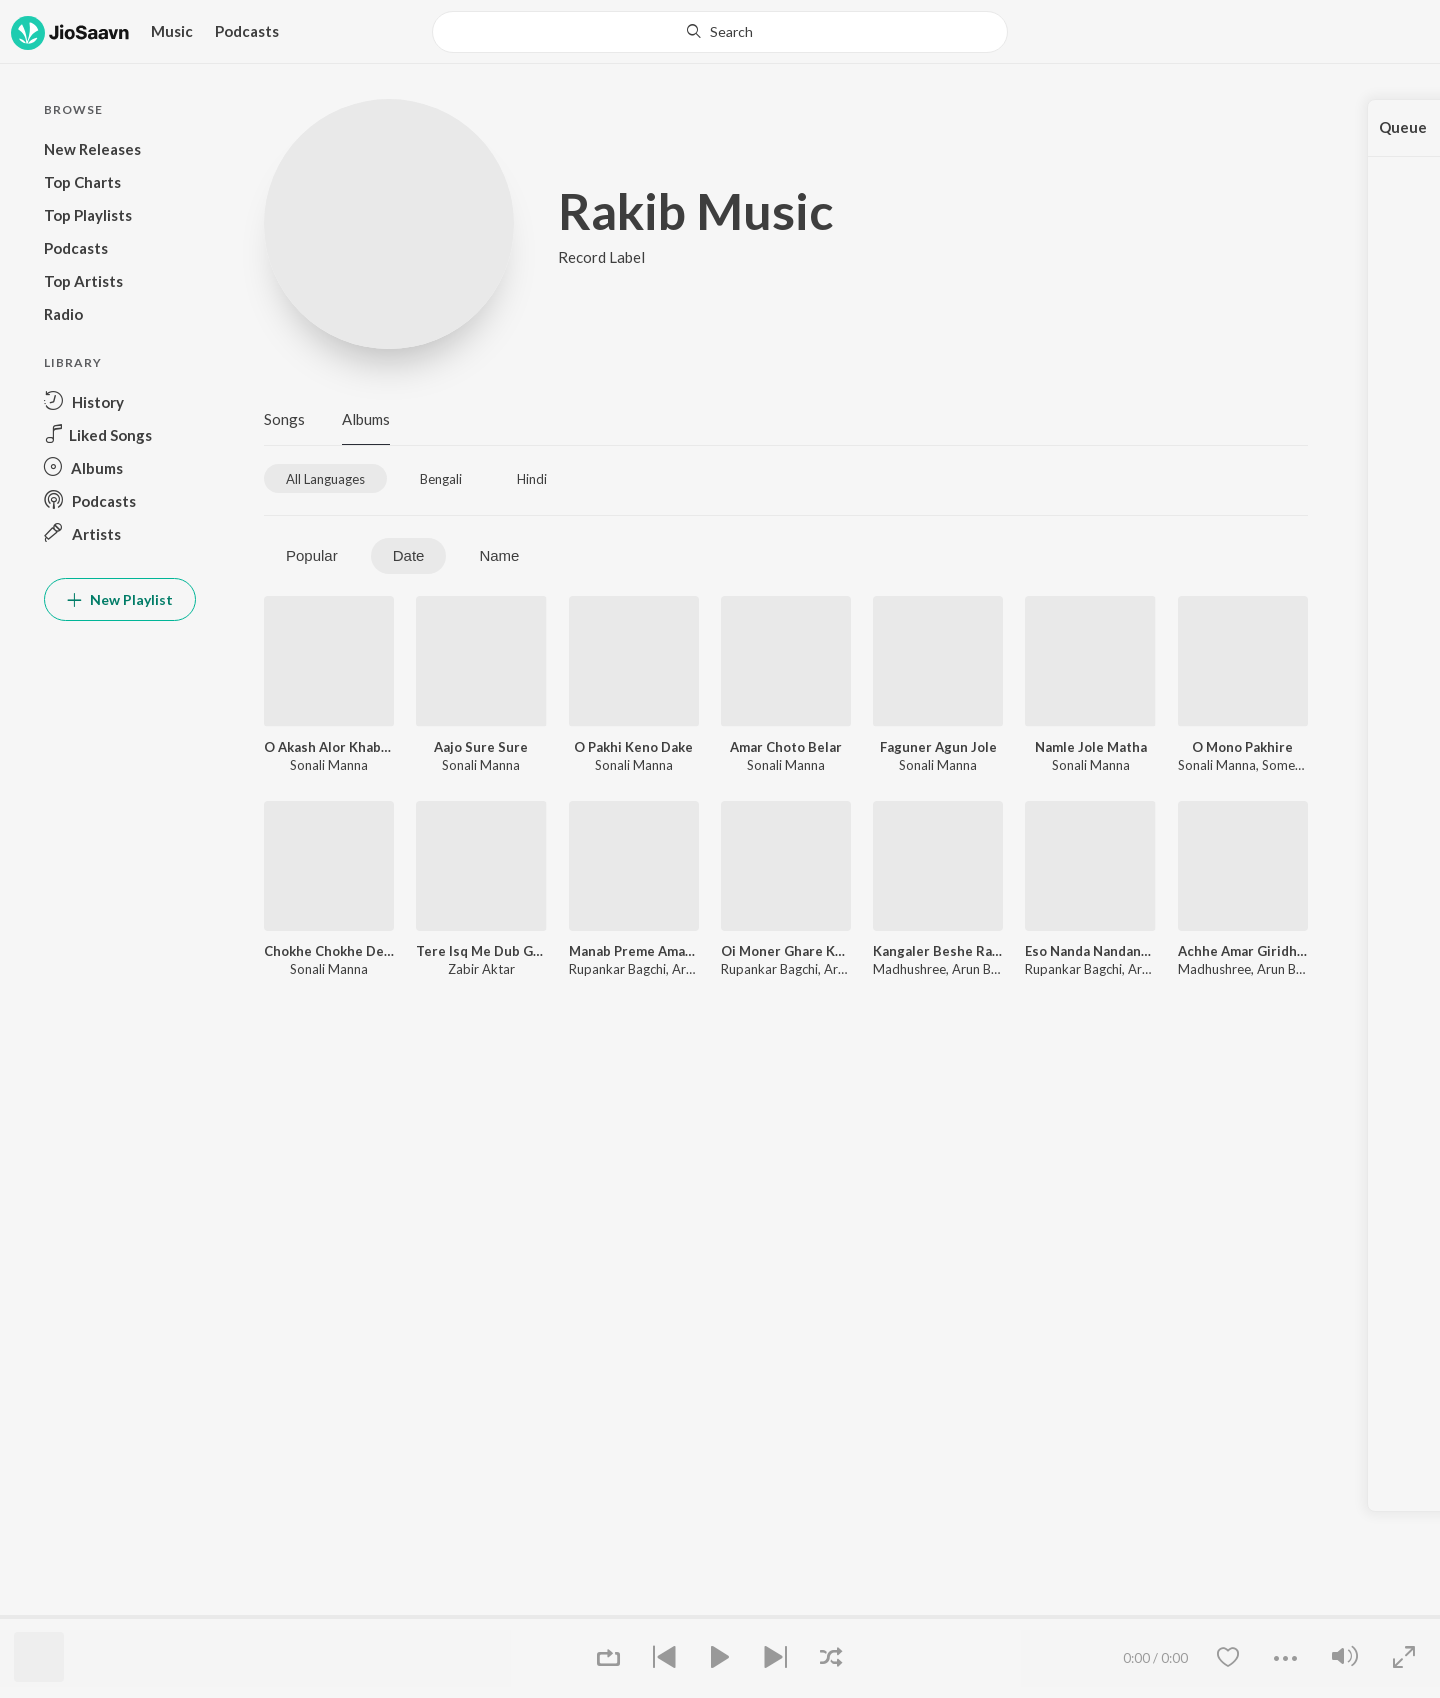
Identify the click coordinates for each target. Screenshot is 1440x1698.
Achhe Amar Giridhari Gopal (1243, 951)
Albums (366, 419)
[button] (120, 401)
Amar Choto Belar (786, 747)
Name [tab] (499, 555)
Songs (284, 419)
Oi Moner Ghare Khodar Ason (786, 951)
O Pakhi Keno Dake (633, 747)
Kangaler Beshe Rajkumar (938, 951)
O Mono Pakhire (1242, 747)
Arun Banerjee (993, 969)
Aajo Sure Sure (481, 747)
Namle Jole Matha (1091, 747)
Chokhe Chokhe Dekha (329, 951)
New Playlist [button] (120, 599)
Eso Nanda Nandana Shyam (1090, 951)
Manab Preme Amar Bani (634, 951)
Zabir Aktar (481, 969)
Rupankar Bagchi (617, 969)
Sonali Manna (329, 765)
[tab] (325, 478)
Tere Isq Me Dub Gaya (481, 951)
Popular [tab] (312, 555)
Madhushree (909, 969)
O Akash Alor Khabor (329, 747)
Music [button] (172, 31)
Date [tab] (409, 555)
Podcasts (247, 31)
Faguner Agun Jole (938, 747)
